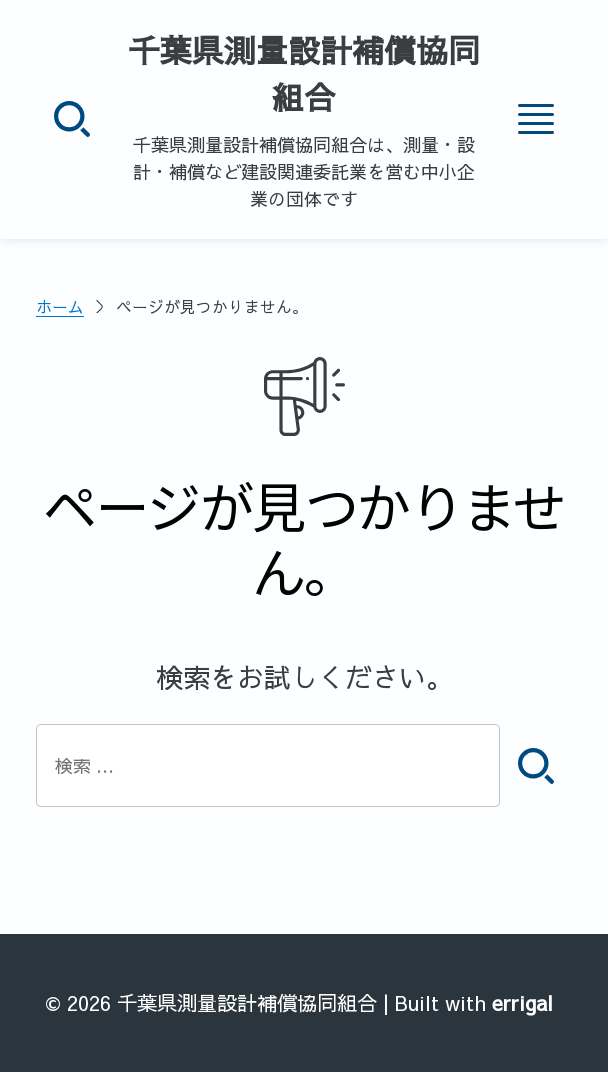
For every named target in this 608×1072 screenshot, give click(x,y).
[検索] (72, 119)
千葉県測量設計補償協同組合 (304, 73)
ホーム (60, 306)
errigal (522, 1003)
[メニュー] (536, 119)
